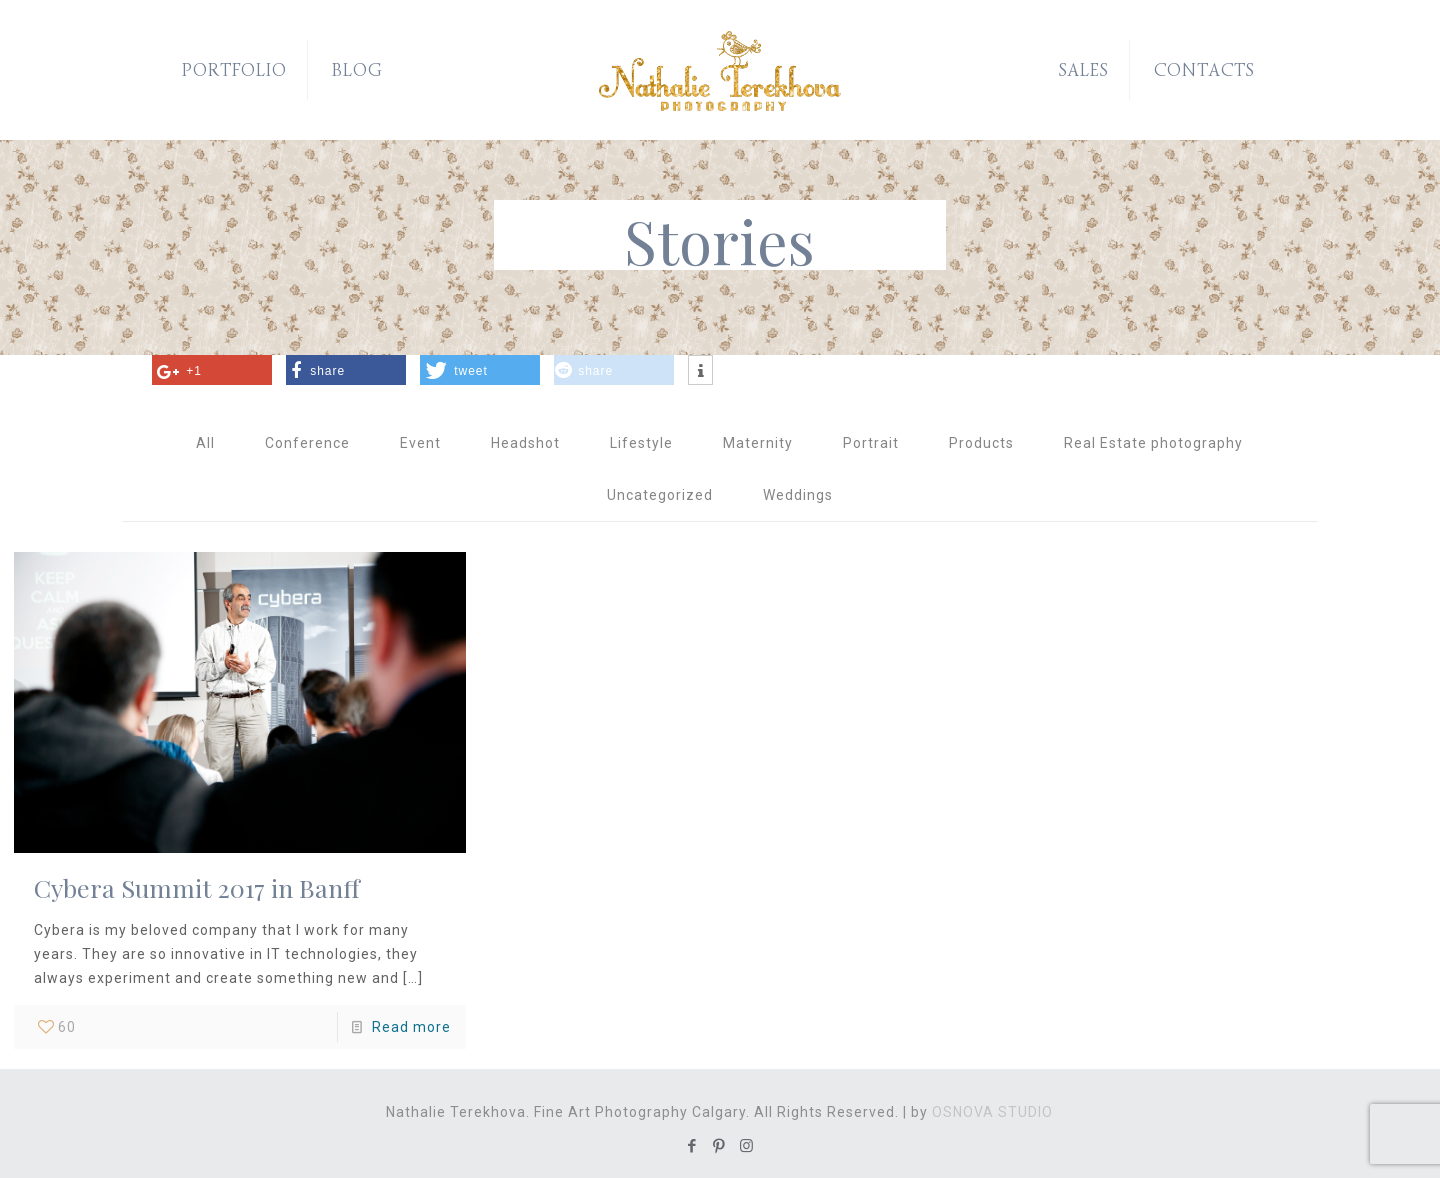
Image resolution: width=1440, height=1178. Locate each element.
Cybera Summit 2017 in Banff (197, 887)
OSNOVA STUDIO (992, 1112)
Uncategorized (660, 495)
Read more (411, 1027)
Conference (307, 443)
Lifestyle (641, 443)
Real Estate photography (1153, 443)
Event (420, 443)
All (205, 443)
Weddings (798, 495)
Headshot (525, 443)
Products (981, 443)
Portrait (871, 443)
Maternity (758, 443)
